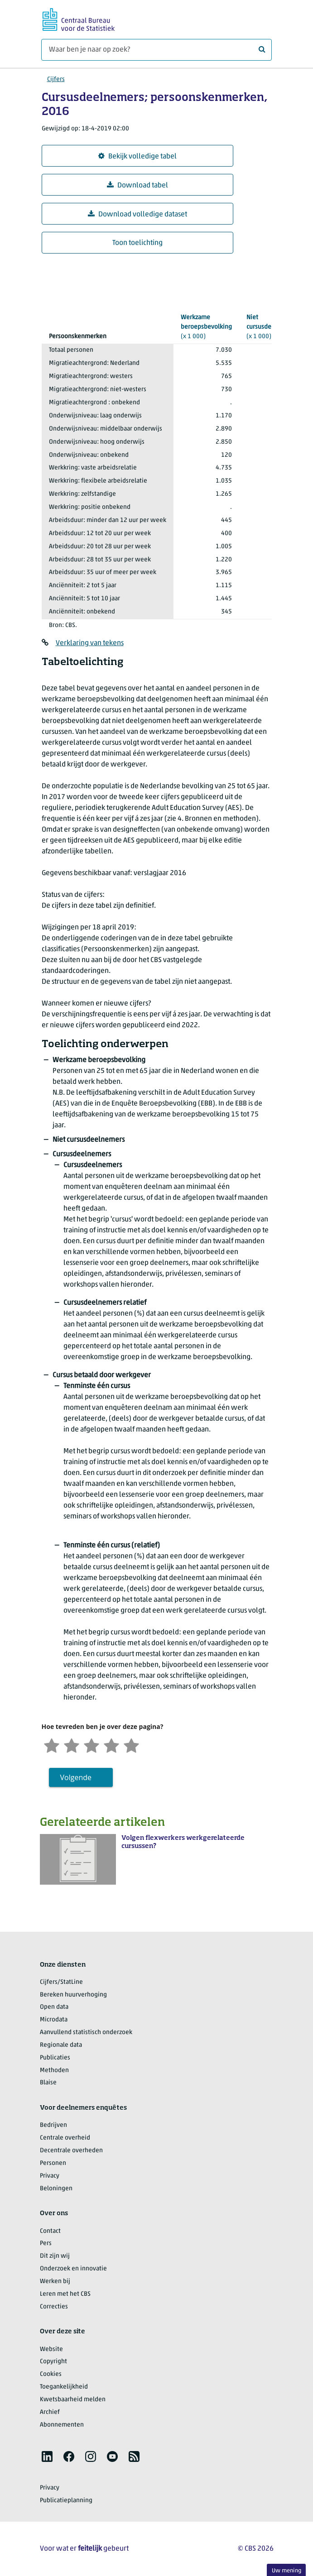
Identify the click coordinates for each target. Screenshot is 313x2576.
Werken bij (55, 2281)
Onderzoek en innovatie (73, 2269)
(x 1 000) (206, 326)
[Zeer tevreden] (131, 1744)
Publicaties (55, 2058)
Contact (50, 2231)
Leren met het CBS (65, 2294)
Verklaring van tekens (90, 643)
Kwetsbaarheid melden (73, 2400)
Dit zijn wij (55, 2256)
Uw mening (286, 2571)
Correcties (54, 2307)
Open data (54, 2007)
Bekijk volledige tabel (137, 156)
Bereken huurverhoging (73, 1995)
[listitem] (47, 2456)
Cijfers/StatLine (61, 1982)
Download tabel (137, 185)
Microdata (53, 2020)
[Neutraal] (91, 1744)
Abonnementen (62, 2425)
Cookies (51, 2374)
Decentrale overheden (71, 2151)
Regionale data (61, 2045)
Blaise (48, 2083)
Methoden (54, 2070)
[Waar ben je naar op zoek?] (156, 50)
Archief (50, 2412)
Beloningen (56, 2189)
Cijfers (56, 79)
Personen (53, 2163)
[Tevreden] (111, 1744)
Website (51, 2349)
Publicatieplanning (66, 2501)
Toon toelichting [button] (137, 243)
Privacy (49, 2176)
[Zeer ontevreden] (52, 1744)
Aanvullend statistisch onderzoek (86, 2032)
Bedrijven (53, 2125)
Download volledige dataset (137, 214)
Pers (46, 2243)
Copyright (53, 2362)
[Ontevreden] (72, 1744)
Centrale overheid (65, 2138)
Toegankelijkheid (64, 2387)
